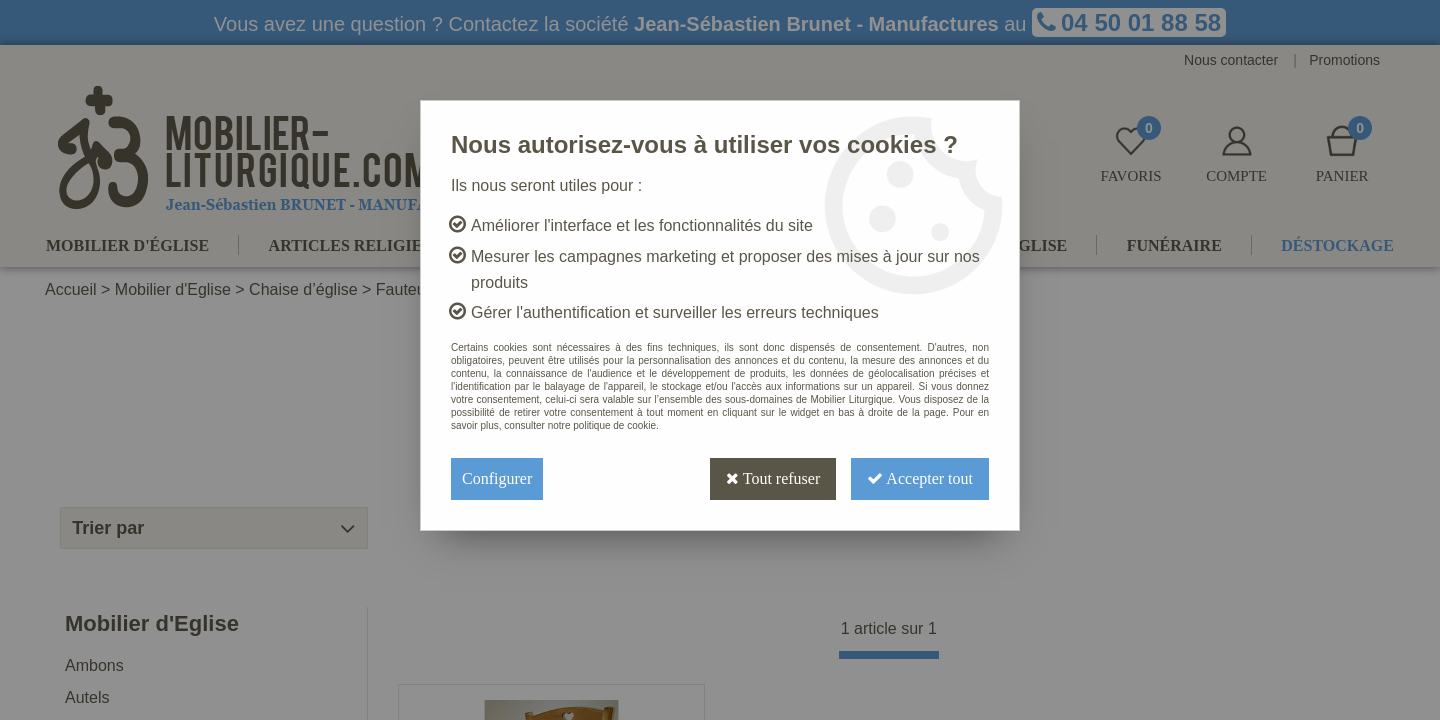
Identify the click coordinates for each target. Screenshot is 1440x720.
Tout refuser (773, 478)
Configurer (497, 478)
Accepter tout (920, 478)
